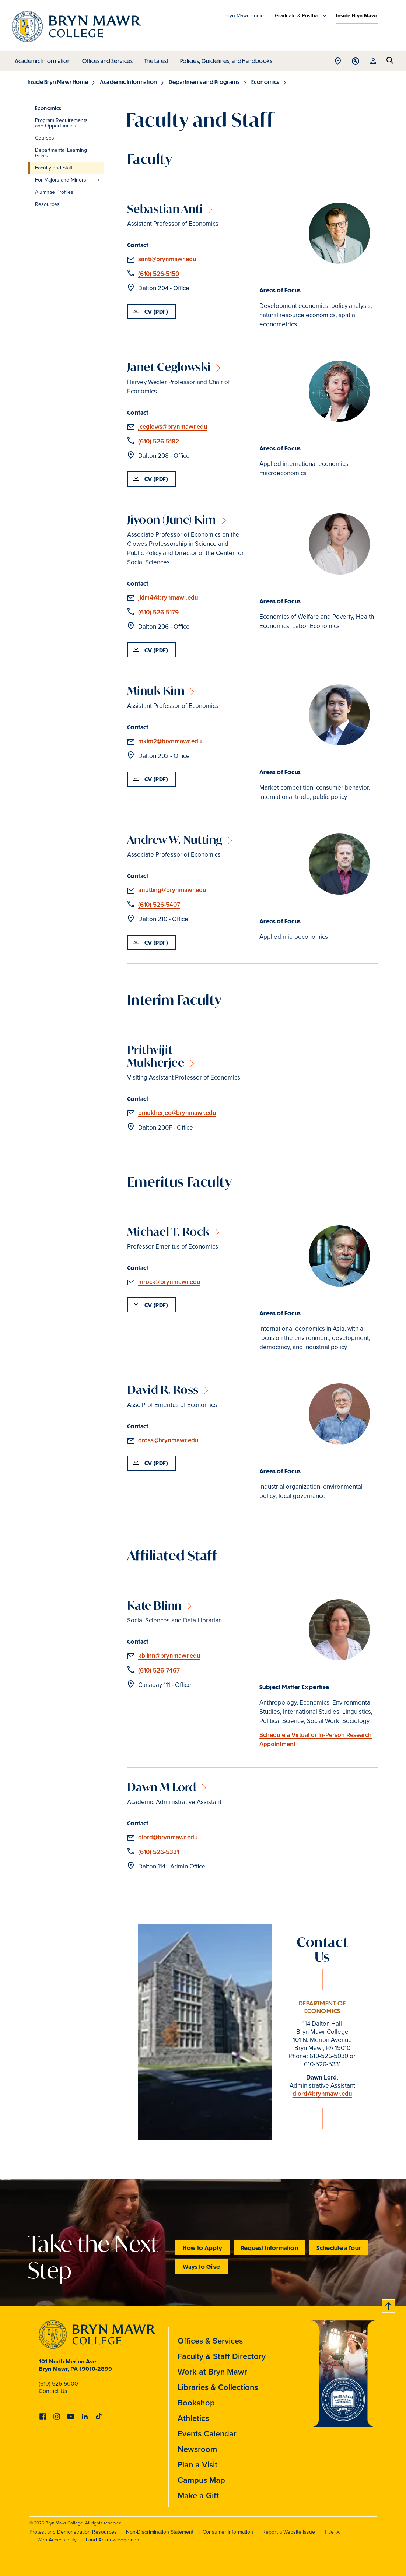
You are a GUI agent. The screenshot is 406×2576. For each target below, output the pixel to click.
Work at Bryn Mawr (212, 2372)
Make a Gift (198, 2495)
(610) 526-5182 (158, 441)
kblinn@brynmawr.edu (169, 1655)
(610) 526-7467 (159, 1670)
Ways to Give (201, 2266)
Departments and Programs (204, 81)
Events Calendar (207, 2434)
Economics (265, 81)
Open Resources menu (373, 62)
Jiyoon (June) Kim (171, 519)
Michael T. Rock (168, 1231)
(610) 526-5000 (58, 2383)
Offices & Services (210, 2341)
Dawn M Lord (161, 1787)
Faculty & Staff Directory (222, 2356)
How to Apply (202, 2247)
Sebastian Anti (165, 208)
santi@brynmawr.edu (167, 259)
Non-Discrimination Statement (159, 2532)
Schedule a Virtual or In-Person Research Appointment (315, 1739)
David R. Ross (163, 1389)
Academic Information (42, 59)
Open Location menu (338, 62)
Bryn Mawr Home (244, 16)
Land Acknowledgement (113, 2540)
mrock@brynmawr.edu (169, 1282)
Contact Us (53, 2391)
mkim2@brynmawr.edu (170, 741)
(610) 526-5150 (158, 273)
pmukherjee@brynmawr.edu (177, 1112)
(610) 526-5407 (159, 904)
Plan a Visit (197, 2465)
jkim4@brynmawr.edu (168, 597)
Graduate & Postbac (297, 16)
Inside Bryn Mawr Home (58, 81)
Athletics (193, 2418)
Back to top (388, 2304)
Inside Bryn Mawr (356, 16)
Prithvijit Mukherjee (155, 1056)
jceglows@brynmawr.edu (172, 426)
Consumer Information (228, 2532)
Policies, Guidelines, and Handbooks (224, 59)
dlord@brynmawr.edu (168, 1837)
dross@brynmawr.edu (168, 1440)
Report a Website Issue (288, 2532)
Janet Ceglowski (169, 366)
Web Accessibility (57, 2540)
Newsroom (197, 2449)
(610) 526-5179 (158, 612)
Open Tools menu (355, 62)
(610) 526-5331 (158, 1852)
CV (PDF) (156, 311)
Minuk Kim (156, 690)
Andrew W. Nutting (175, 839)
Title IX (332, 2532)
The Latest (155, 59)
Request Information (269, 2247)
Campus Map (201, 2480)
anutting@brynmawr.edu (172, 890)
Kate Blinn (154, 1605)
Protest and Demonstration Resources (73, 2532)
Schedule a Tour (338, 2247)
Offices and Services (106, 59)
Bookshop (196, 2403)
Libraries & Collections (218, 2387)
